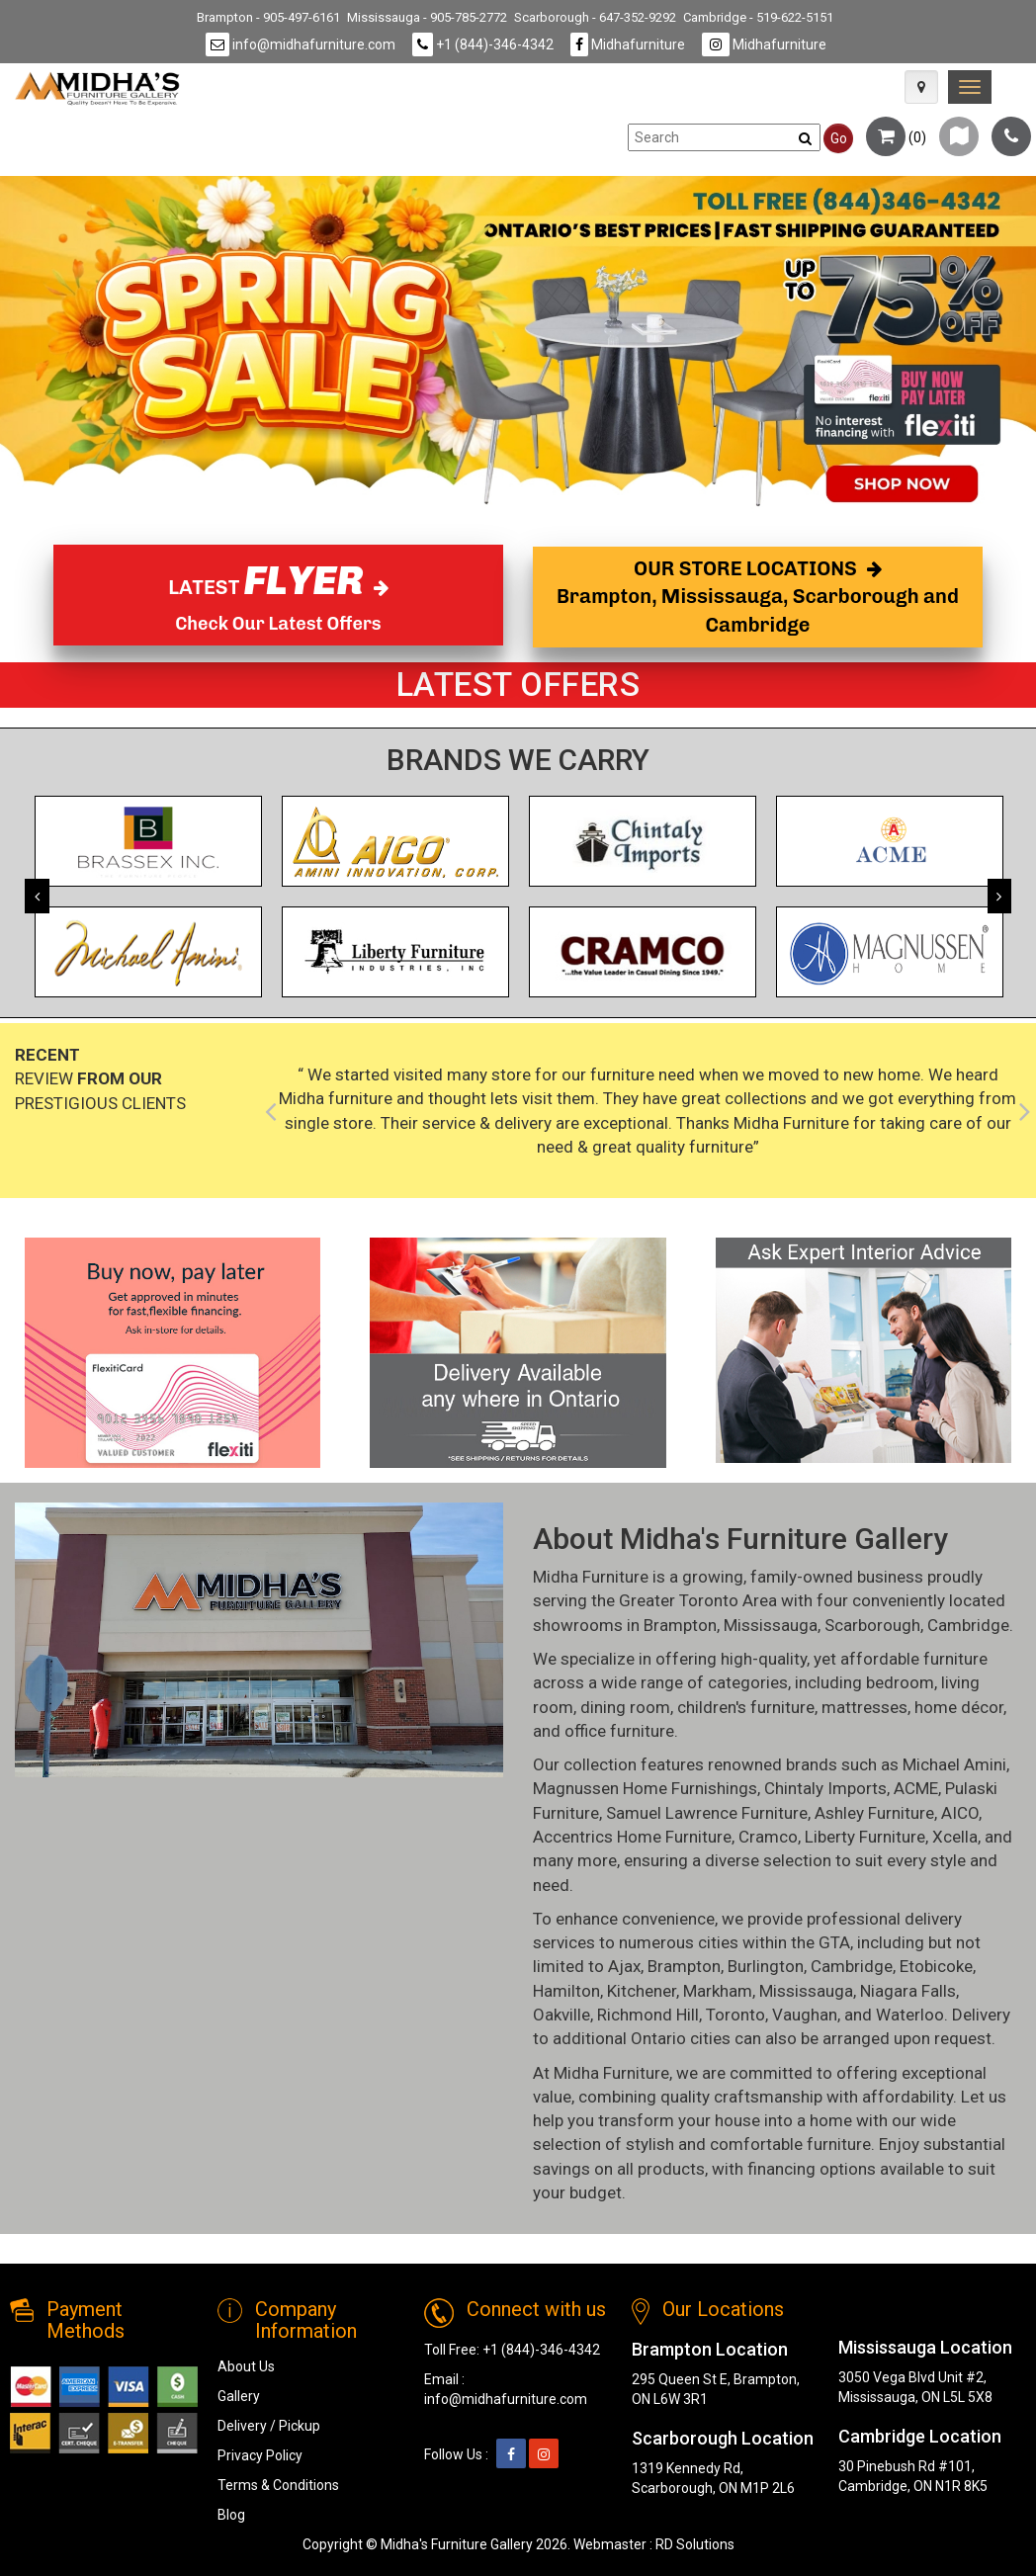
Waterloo (910, 2014)
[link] (970, 87)
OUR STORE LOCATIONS (758, 597)
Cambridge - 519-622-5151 (758, 17)
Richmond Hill (648, 2014)
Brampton (680, 1625)
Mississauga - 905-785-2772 (427, 17)
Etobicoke (936, 1966)
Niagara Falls (908, 1991)
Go (838, 138)
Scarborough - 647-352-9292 (595, 17)
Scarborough (872, 1625)
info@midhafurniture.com (300, 44)
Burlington (766, 1966)
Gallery (238, 2396)
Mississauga (771, 1625)
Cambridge (968, 1625)
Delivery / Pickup (268, 2426)
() (896, 137)
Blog (231, 2515)
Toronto (735, 2014)
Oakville (561, 2014)
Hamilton (566, 1991)
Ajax (624, 1966)
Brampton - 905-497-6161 (268, 17)
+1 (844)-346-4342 (483, 44)
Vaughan (804, 2014)
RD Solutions (694, 2544)
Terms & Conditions (278, 2485)
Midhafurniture (627, 44)
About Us (246, 2366)
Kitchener (641, 1991)
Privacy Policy (259, 2455)
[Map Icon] (921, 87)
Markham (717, 1991)
